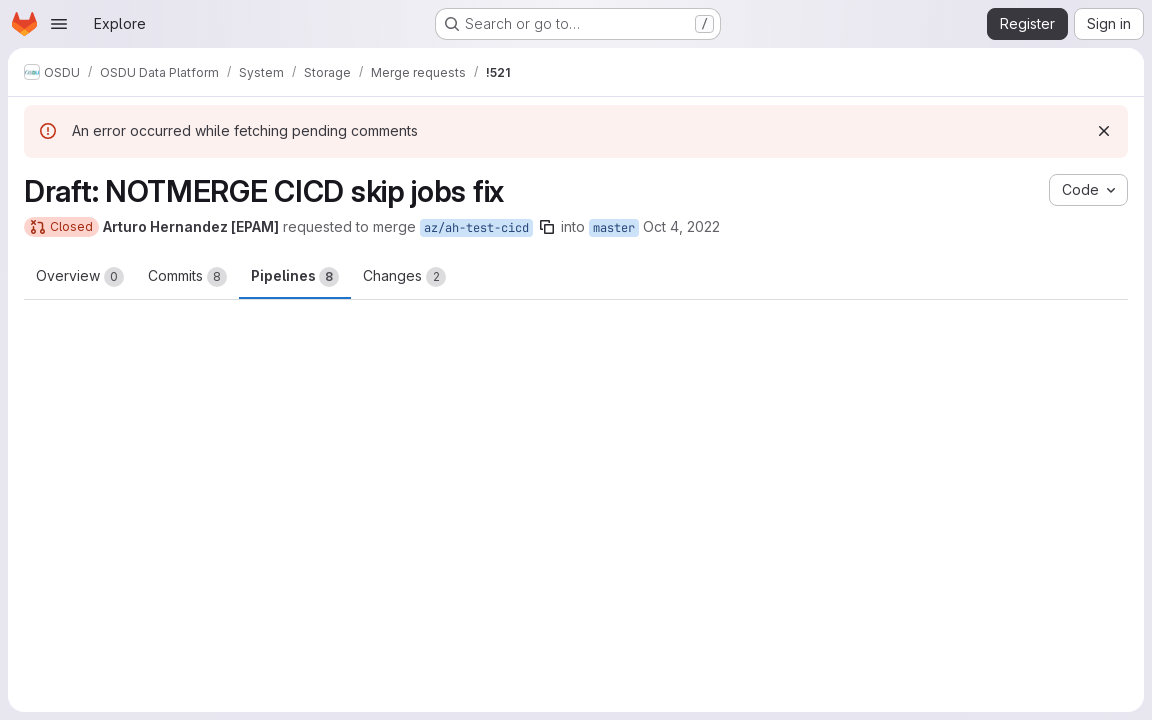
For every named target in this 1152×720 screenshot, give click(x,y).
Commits (187, 277)
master (614, 228)
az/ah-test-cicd (476, 228)
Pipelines (295, 277)
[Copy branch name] (547, 227)
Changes (404, 277)
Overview (80, 277)
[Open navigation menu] (59, 24)
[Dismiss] (1104, 131)
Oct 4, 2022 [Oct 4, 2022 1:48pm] (681, 226)
